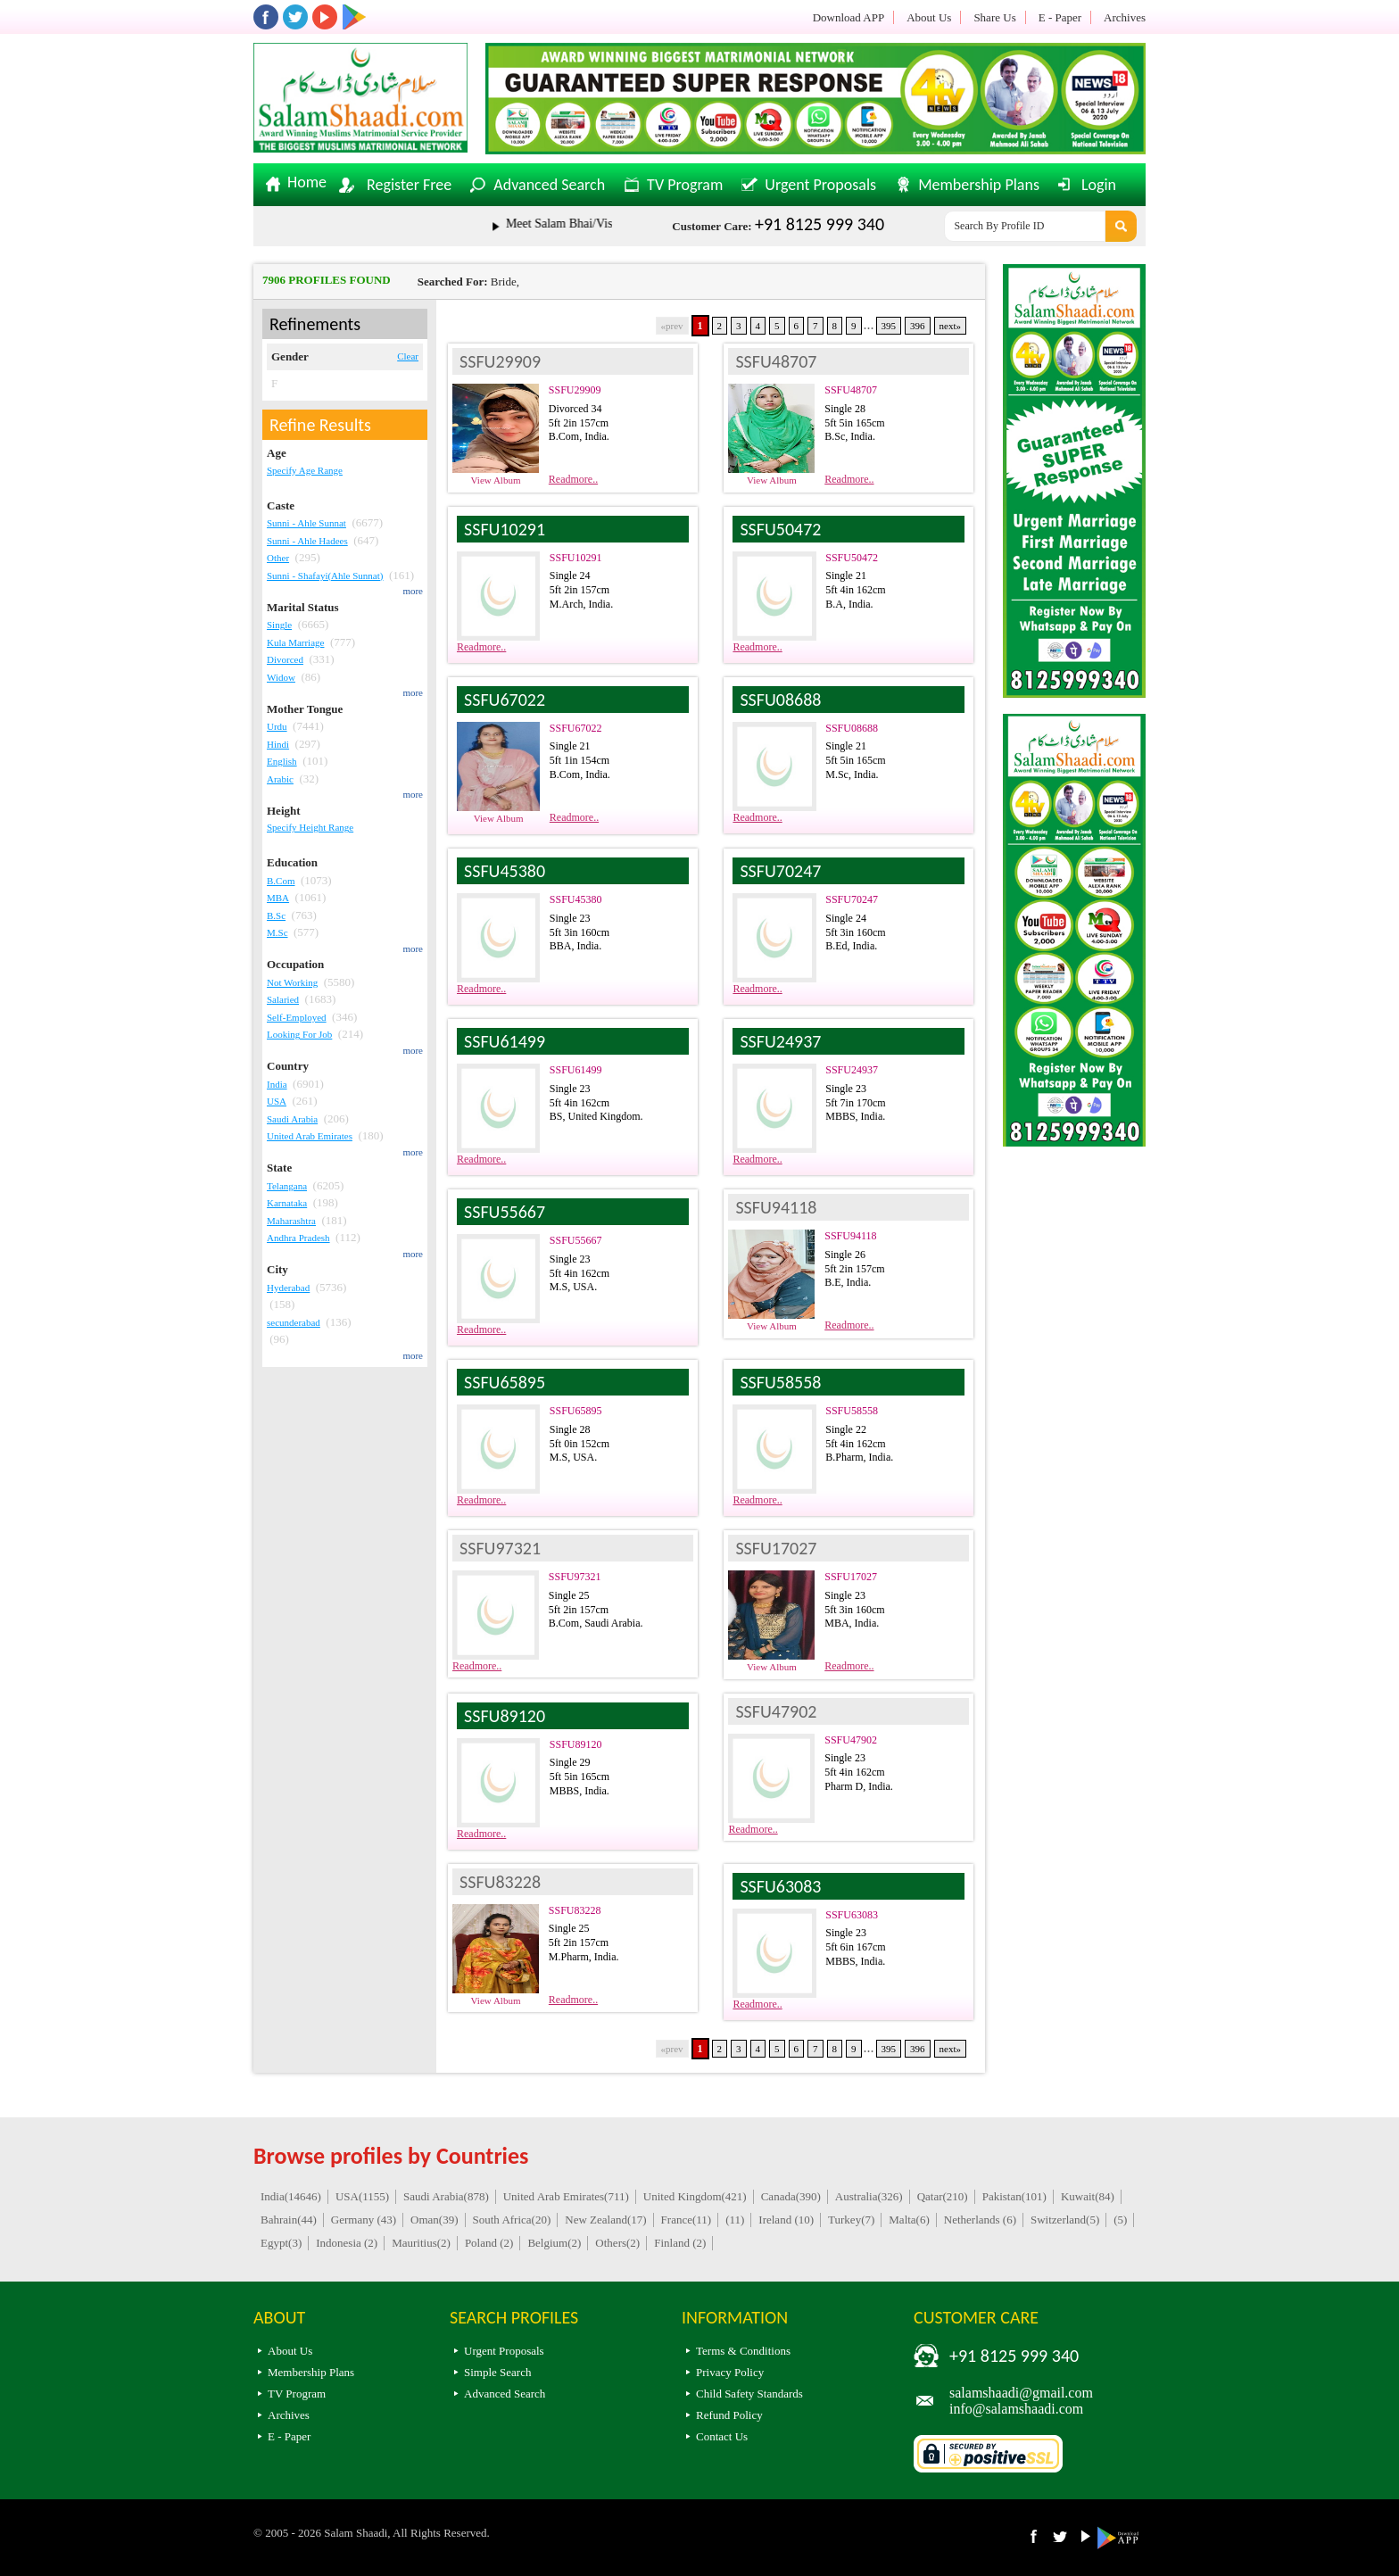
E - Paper (1060, 17)
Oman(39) (434, 2219)
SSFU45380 (576, 899)
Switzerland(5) (1065, 2219)
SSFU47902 (850, 1740)
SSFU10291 (576, 557)
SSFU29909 (575, 390)
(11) (734, 2219)
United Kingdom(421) (695, 2196)
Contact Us (722, 2436)
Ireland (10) (786, 2219)
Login (1098, 185)
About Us (928, 17)
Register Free (409, 185)
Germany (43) (363, 2219)
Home (307, 183)
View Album (496, 480)
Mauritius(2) (421, 2242)
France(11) (686, 2219)
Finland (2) (680, 2242)
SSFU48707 (850, 390)
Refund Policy (729, 2415)
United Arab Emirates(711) (566, 2196)
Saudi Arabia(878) (446, 2196)
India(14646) (291, 2196)
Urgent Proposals (820, 185)
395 (889, 325)
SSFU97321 (575, 1576)
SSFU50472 (851, 557)
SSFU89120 (576, 1744)
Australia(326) (869, 2196)
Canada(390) (791, 2196)
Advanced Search (549, 185)
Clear (407, 356)
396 (917, 325)
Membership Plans (978, 185)
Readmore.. (573, 479)
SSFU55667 (576, 1240)
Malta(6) (909, 2219)
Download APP (849, 17)
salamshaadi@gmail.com (1021, 2392)
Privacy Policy (730, 2372)
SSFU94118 (850, 1236)
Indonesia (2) (346, 2242)
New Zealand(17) (605, 2219)
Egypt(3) (281, 2242)
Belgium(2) (554, 2242)
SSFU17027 (850, 1576)
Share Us (994, 17)
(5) (1120, 2219)
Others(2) (617, 2242)
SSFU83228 (575, 1910)
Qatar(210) (942, 2196)
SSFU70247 (851, 899)
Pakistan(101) (1014, 2196)
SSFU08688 (851, 728)
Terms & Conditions (743, 2350)
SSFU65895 (576, 1410)
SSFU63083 (851, 1915)
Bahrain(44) (289, 2219)
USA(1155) (362, 2196)
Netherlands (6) (980, 2219)
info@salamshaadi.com (1016, 2408)
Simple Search (497, 2372)
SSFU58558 (851, 1410)
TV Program (685, 185)
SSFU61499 (576, 1070)
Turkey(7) (851, 2219)
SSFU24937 (851, 1070)
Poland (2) (489, 2242)
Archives (1125, 17)
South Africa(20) (512, 2219)
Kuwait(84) (1087, 2196)
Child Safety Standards (749, 2393)
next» (950, 325)
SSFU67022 (576, 728)
